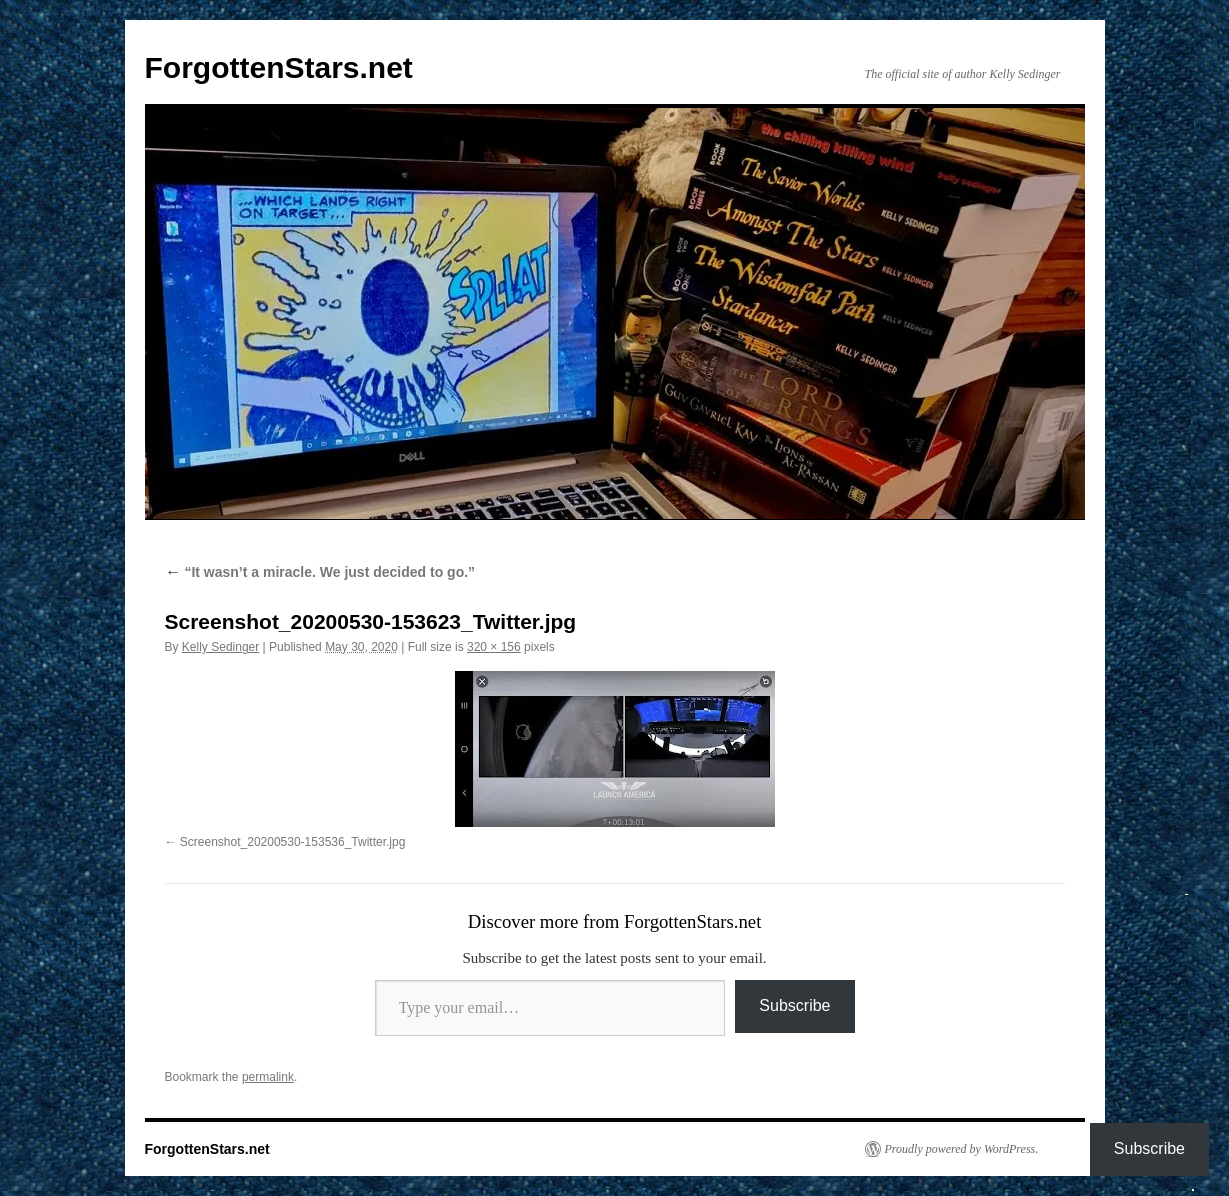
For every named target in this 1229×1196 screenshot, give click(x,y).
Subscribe (794, 1005)
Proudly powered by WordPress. (962, 1149)
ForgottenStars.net (279, 67)
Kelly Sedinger (220, 647)
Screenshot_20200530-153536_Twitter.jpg (293, 842)
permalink (268, 1077)
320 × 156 (494, 647)
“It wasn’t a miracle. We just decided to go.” (320, 572)
